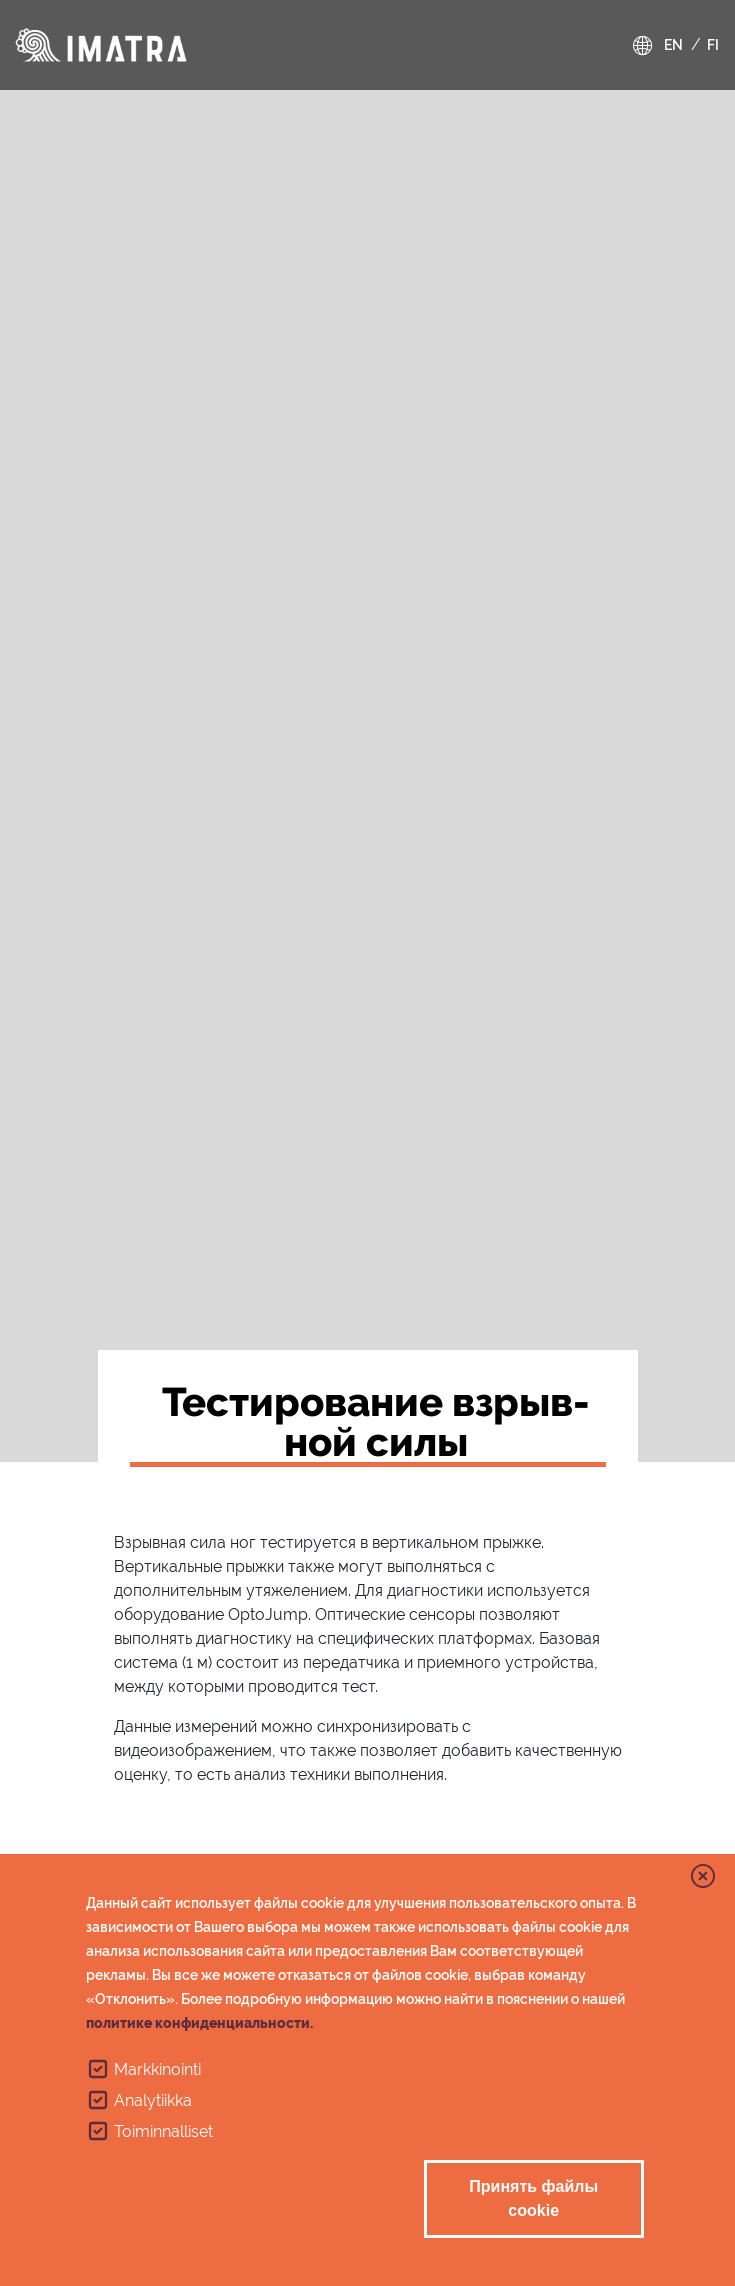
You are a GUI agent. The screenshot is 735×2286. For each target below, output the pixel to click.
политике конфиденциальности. (199, 2023)
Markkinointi (157, 2069)
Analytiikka (153, 2100)
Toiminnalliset (163, 2131)
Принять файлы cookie (533, 2198)
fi (713, 45)
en (673, 45)
